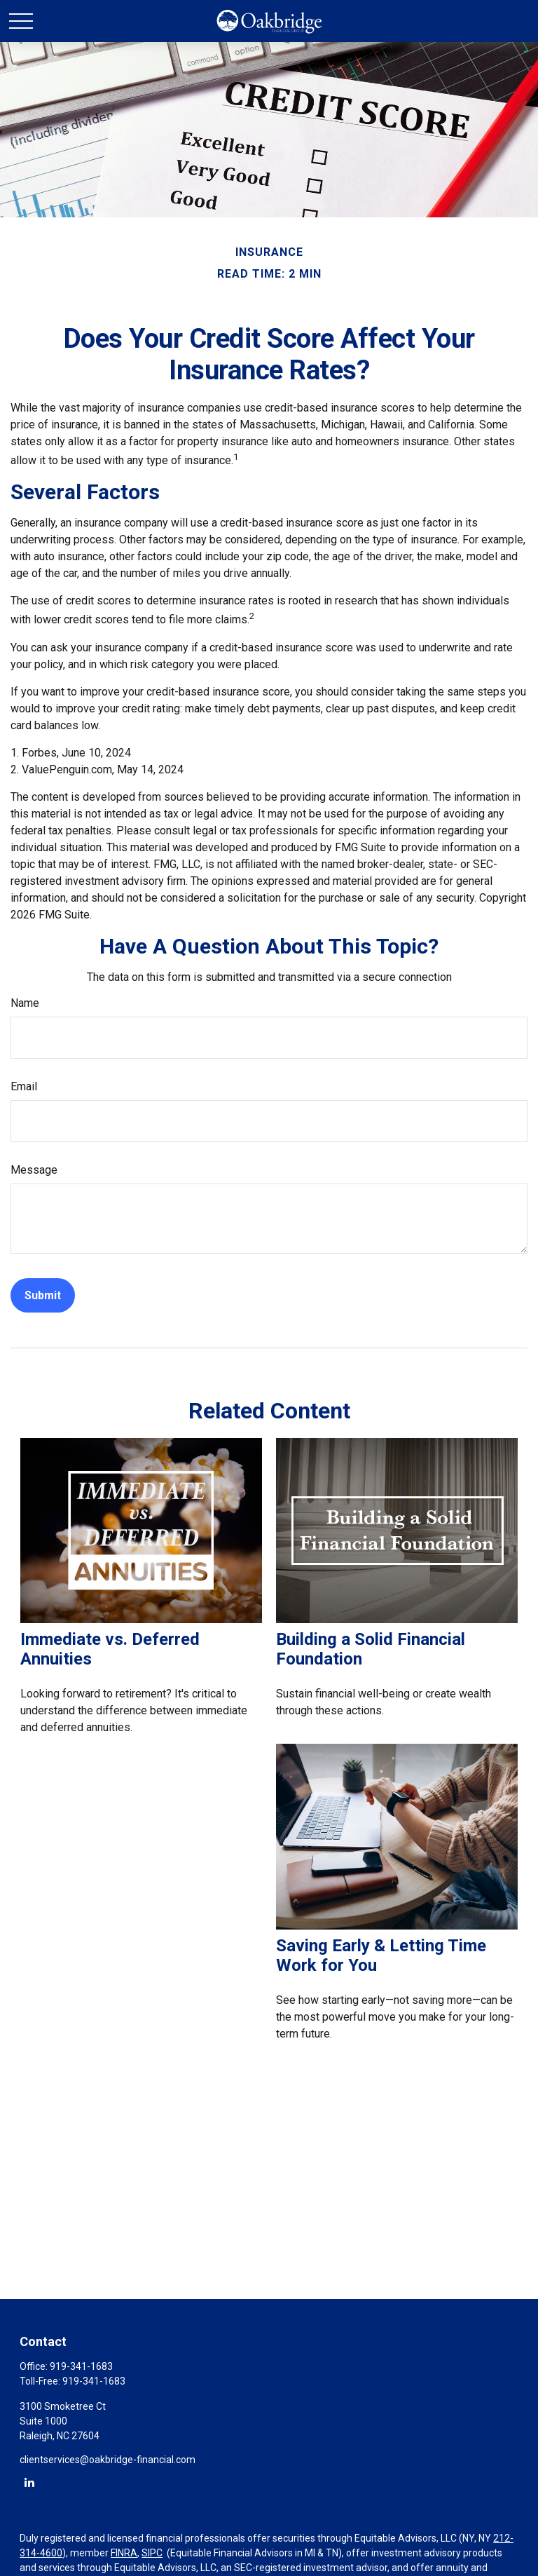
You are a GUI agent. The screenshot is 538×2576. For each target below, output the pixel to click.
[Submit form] (43, 1295)
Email (24, 1086)
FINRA (124, 2552)
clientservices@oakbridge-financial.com (107, 2459)
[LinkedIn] (29, 2481)
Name (25, 1003)
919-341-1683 (81, 2366)
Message (34, 1170)
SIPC (152, 2552)
